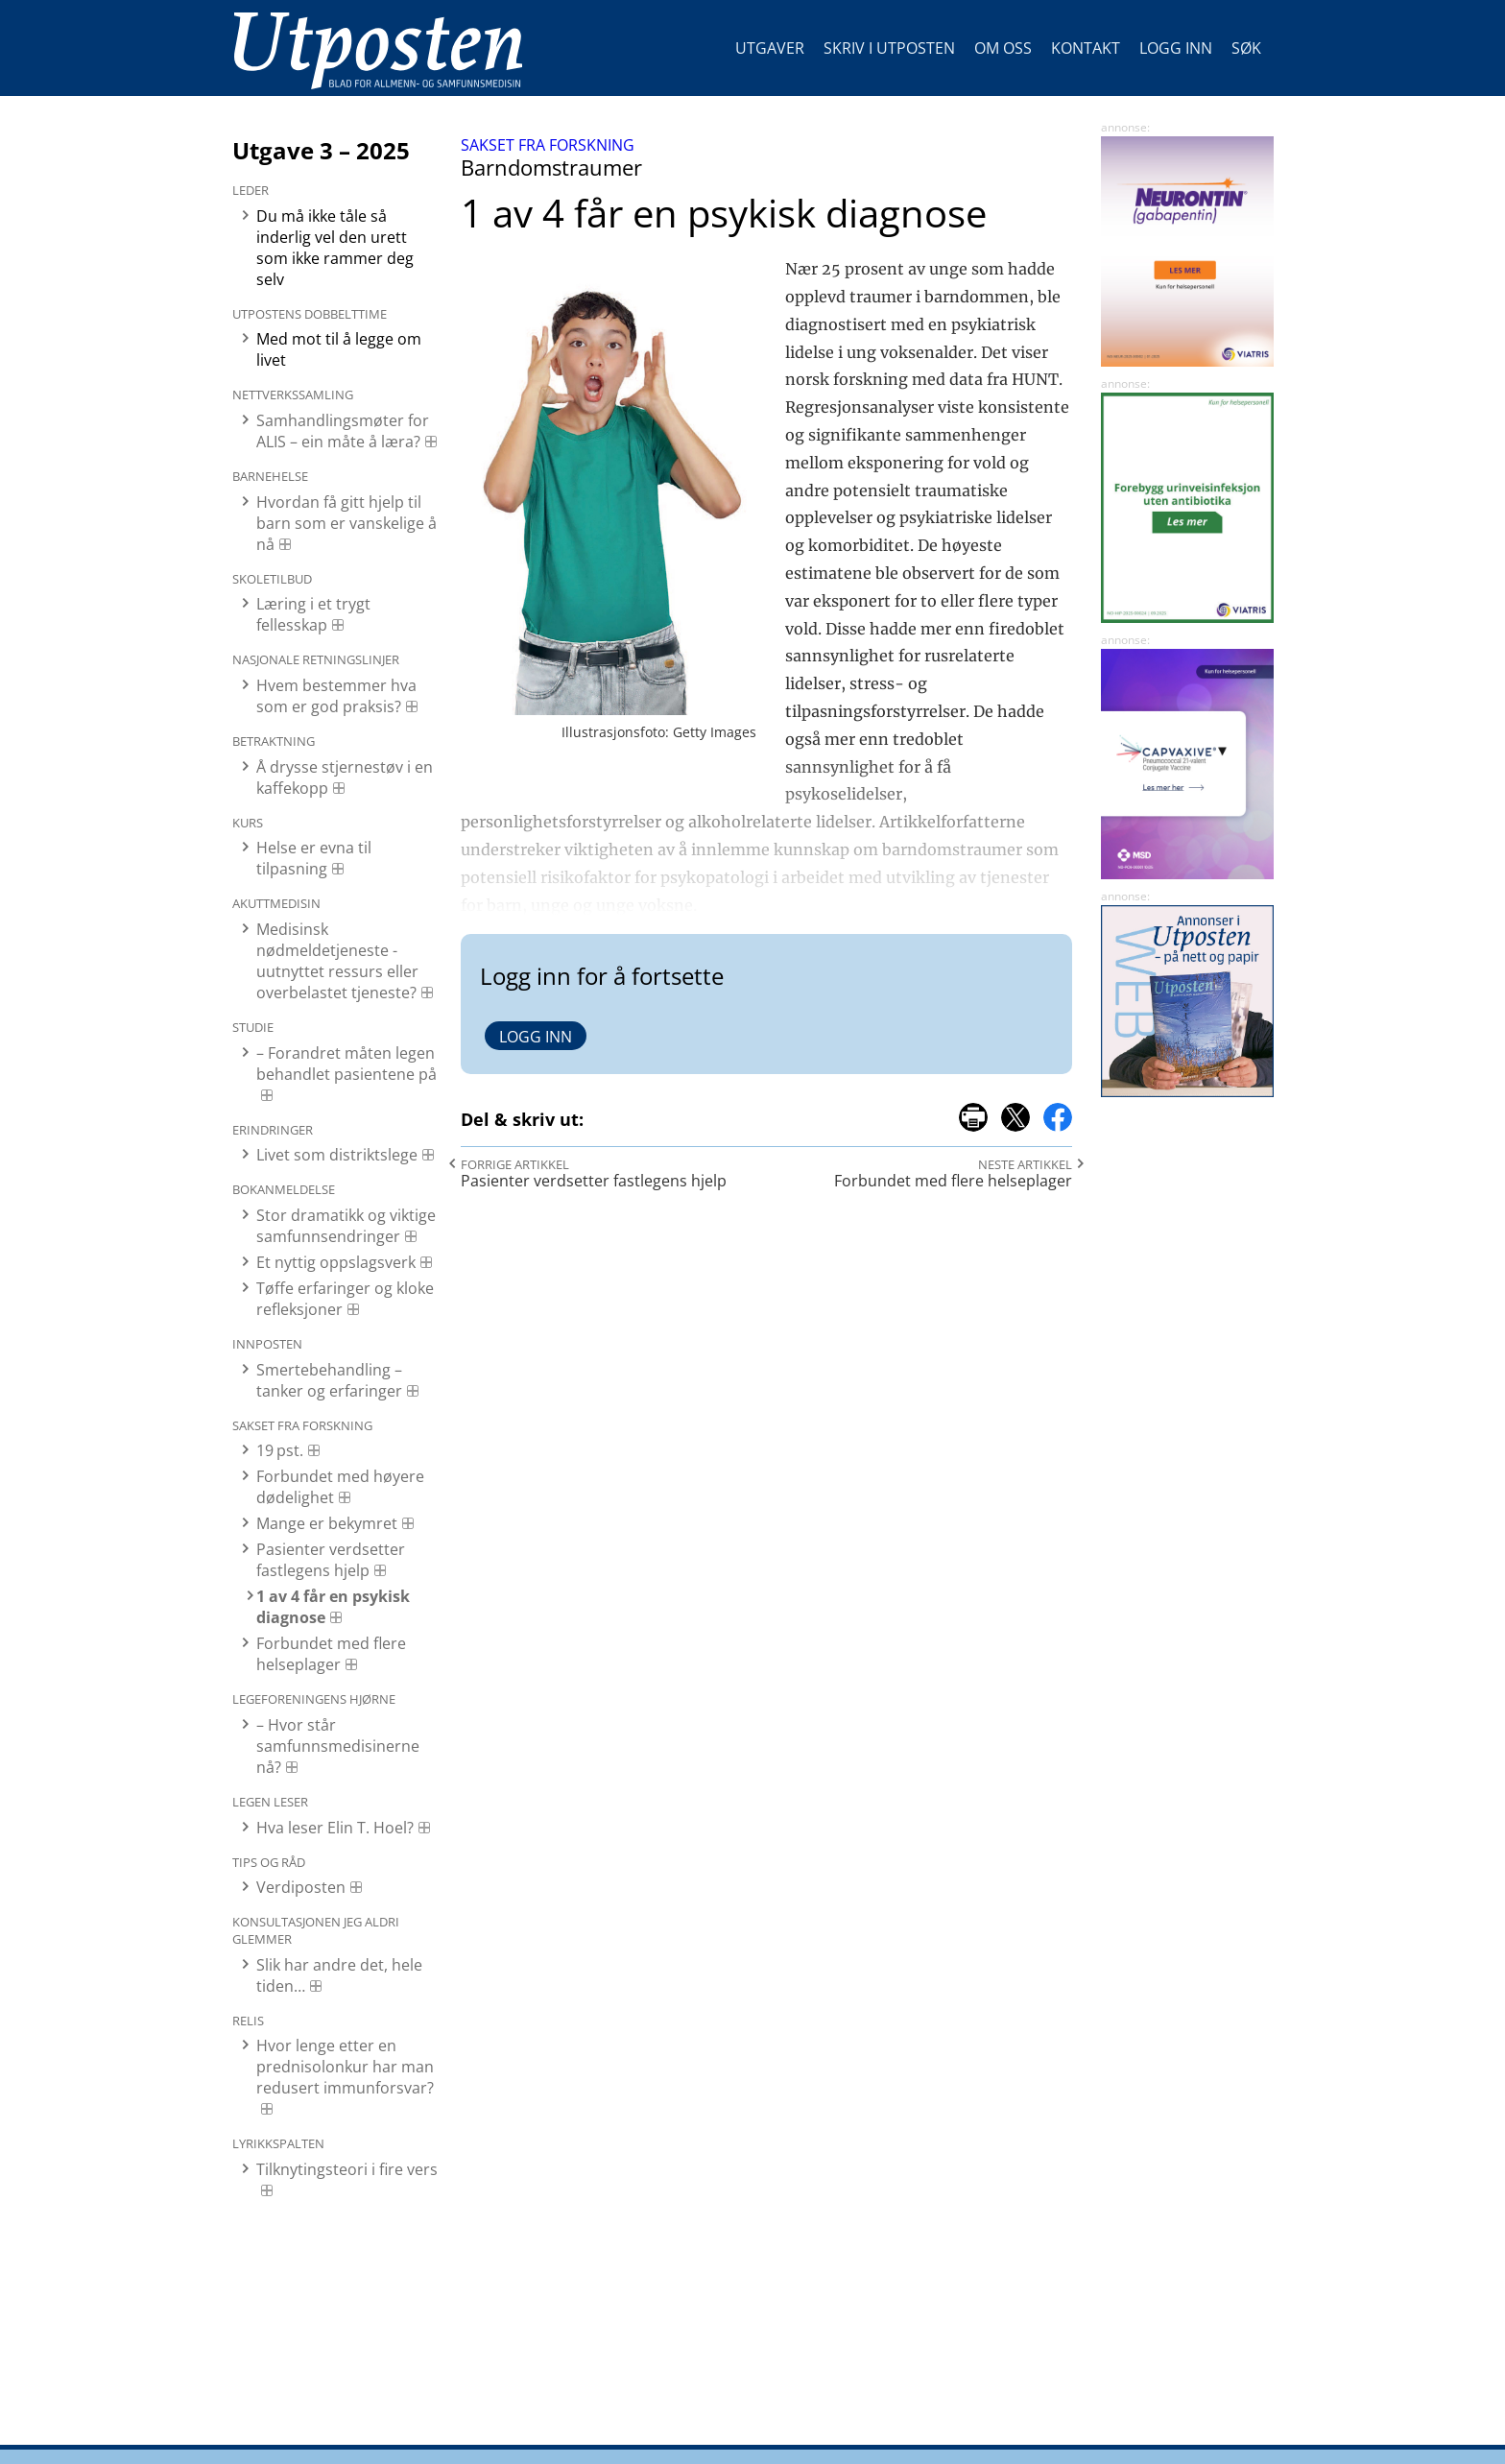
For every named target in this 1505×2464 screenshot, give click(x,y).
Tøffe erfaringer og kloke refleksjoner (345, 1299)
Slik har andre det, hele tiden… (339, 1975)
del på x (1015, 1117)
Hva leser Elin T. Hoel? (335, 1827)
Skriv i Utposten (889, 48)
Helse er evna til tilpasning (313, 858)
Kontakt (1085, 48)
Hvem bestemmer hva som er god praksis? (336, 696)
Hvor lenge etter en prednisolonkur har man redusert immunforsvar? (345, 2066)
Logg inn (1175, 48)
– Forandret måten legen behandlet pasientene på (346, 1063)
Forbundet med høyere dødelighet (340, 1487)
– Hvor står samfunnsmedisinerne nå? (337, 1746)
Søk (1246, 48)
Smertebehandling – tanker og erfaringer (329, 1380)
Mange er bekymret (326, 1523)
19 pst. (279, 1450)
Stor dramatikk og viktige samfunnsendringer (346, 1226)
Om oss (1003, 48)
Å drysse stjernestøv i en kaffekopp (344, 777)
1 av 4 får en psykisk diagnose (333, 1607)
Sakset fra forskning (547, 144)
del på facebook (1057, 1117)
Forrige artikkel (515, 1164)
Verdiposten (301, 1887)
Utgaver (769, 48)
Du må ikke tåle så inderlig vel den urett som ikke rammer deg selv (335, 247)
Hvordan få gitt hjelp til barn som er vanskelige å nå (346, 523)
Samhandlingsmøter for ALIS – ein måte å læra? (342, 431)
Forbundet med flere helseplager (331, 1654)
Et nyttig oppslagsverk (336, 1262)
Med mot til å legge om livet (338, 349)
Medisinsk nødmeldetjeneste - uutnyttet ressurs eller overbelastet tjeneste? (337, 961)
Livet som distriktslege (337, 1154)
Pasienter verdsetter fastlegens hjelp (330, 1560)
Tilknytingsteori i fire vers (347, 2169)
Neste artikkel (1025, 1164)
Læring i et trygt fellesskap (313, 614)
